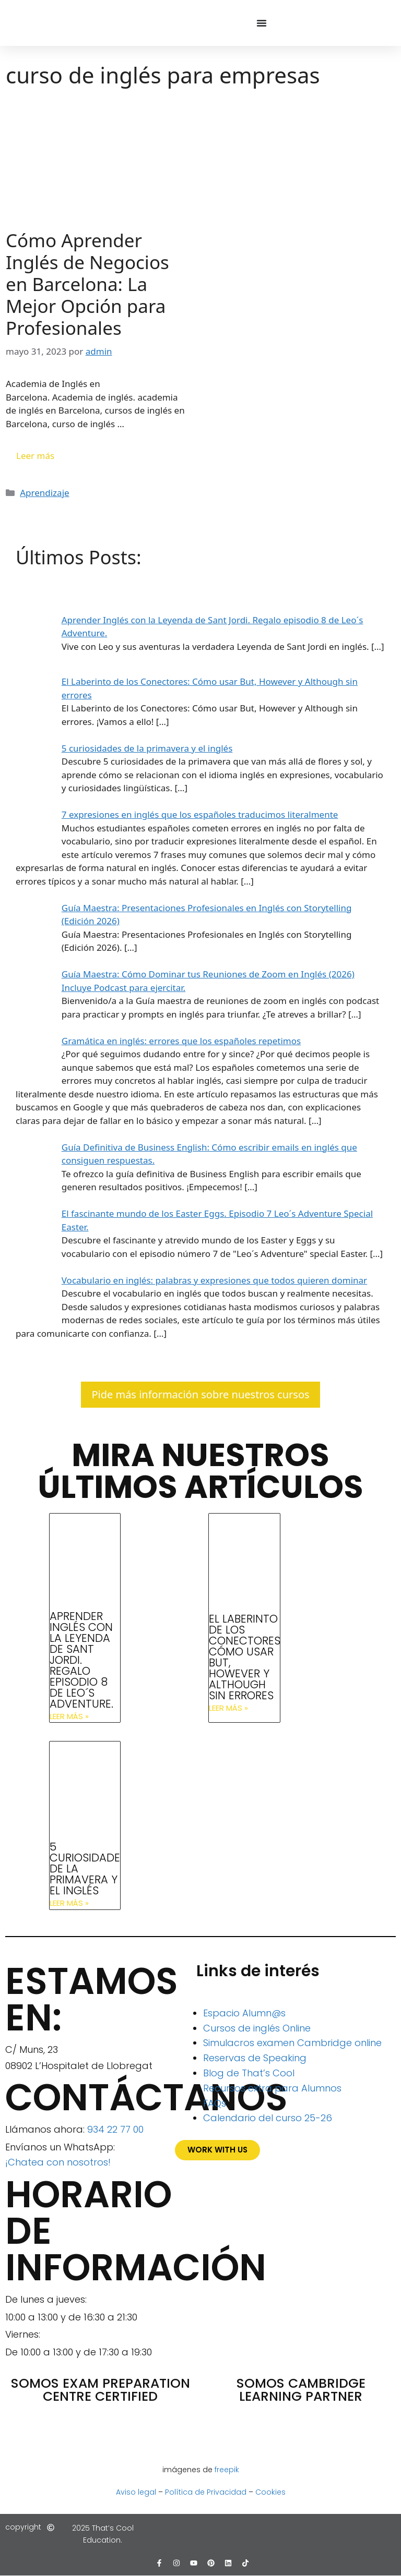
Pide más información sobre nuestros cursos (200, 1394)
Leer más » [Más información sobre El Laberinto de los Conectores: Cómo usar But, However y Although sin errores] (228, 1707)
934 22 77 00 (115, 2129)
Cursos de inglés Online (257, 2028)
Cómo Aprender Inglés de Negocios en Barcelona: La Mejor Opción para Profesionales (87, 284)
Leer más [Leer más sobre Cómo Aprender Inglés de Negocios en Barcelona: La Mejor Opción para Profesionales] (35, 456)
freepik (227, 2469)
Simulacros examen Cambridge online (292, 2042)
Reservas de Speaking (254, 2057)
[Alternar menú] (261, 23)
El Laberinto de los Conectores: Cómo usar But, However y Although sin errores (245, 1657)
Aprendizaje (44, 493)
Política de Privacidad (205, 2492)
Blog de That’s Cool (248, 2072)
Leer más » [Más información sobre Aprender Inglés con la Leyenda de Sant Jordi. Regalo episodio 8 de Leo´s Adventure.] (69, 1716)
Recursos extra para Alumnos (272, 2088)
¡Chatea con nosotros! (58, 2162)
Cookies (270, 2492)
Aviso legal (136, 2492)
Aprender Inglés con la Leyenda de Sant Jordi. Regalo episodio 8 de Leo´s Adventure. (81, 1660)
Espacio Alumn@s (244, 2012)
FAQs (214, 2103)
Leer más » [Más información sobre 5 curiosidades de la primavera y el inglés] (69, 1902)
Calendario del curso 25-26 (267, 2117)
